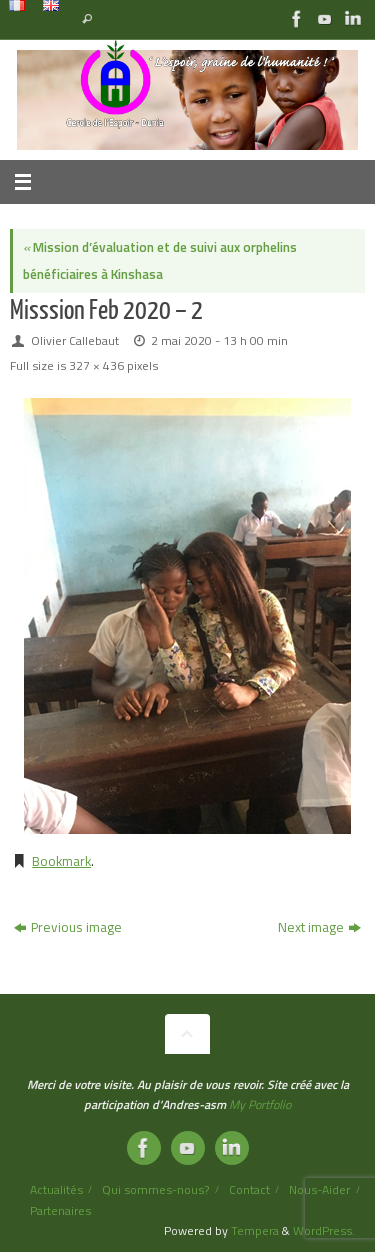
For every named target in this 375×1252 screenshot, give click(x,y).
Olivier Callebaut (75, 340)
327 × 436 (96, 365)
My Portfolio (260, 1104)
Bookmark (61, 861)
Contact (249, 1189)
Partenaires (60, 1210)
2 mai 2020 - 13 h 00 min (219, 340)
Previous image (68, 927)
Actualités (56, 1189)
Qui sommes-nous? (155, 1189)
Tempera (255, 1230)
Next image (319, 927)
